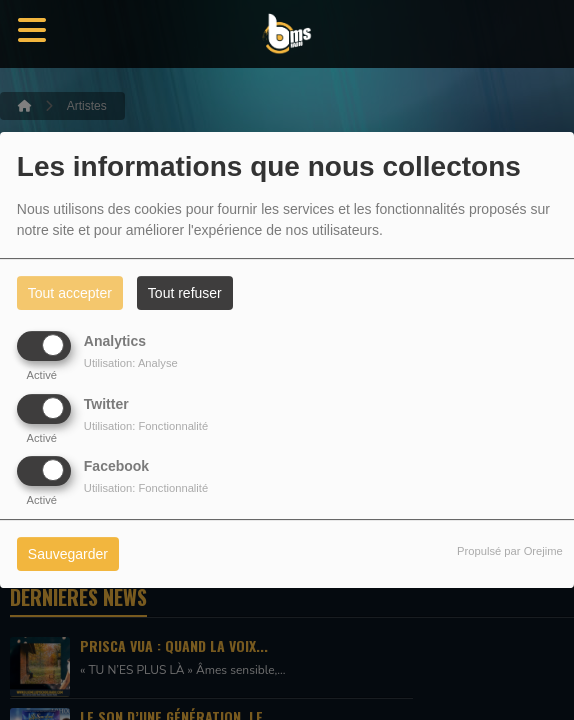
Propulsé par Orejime (510, 551)
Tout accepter (70, 293)
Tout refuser (185, 293)
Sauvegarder (68, 554)
